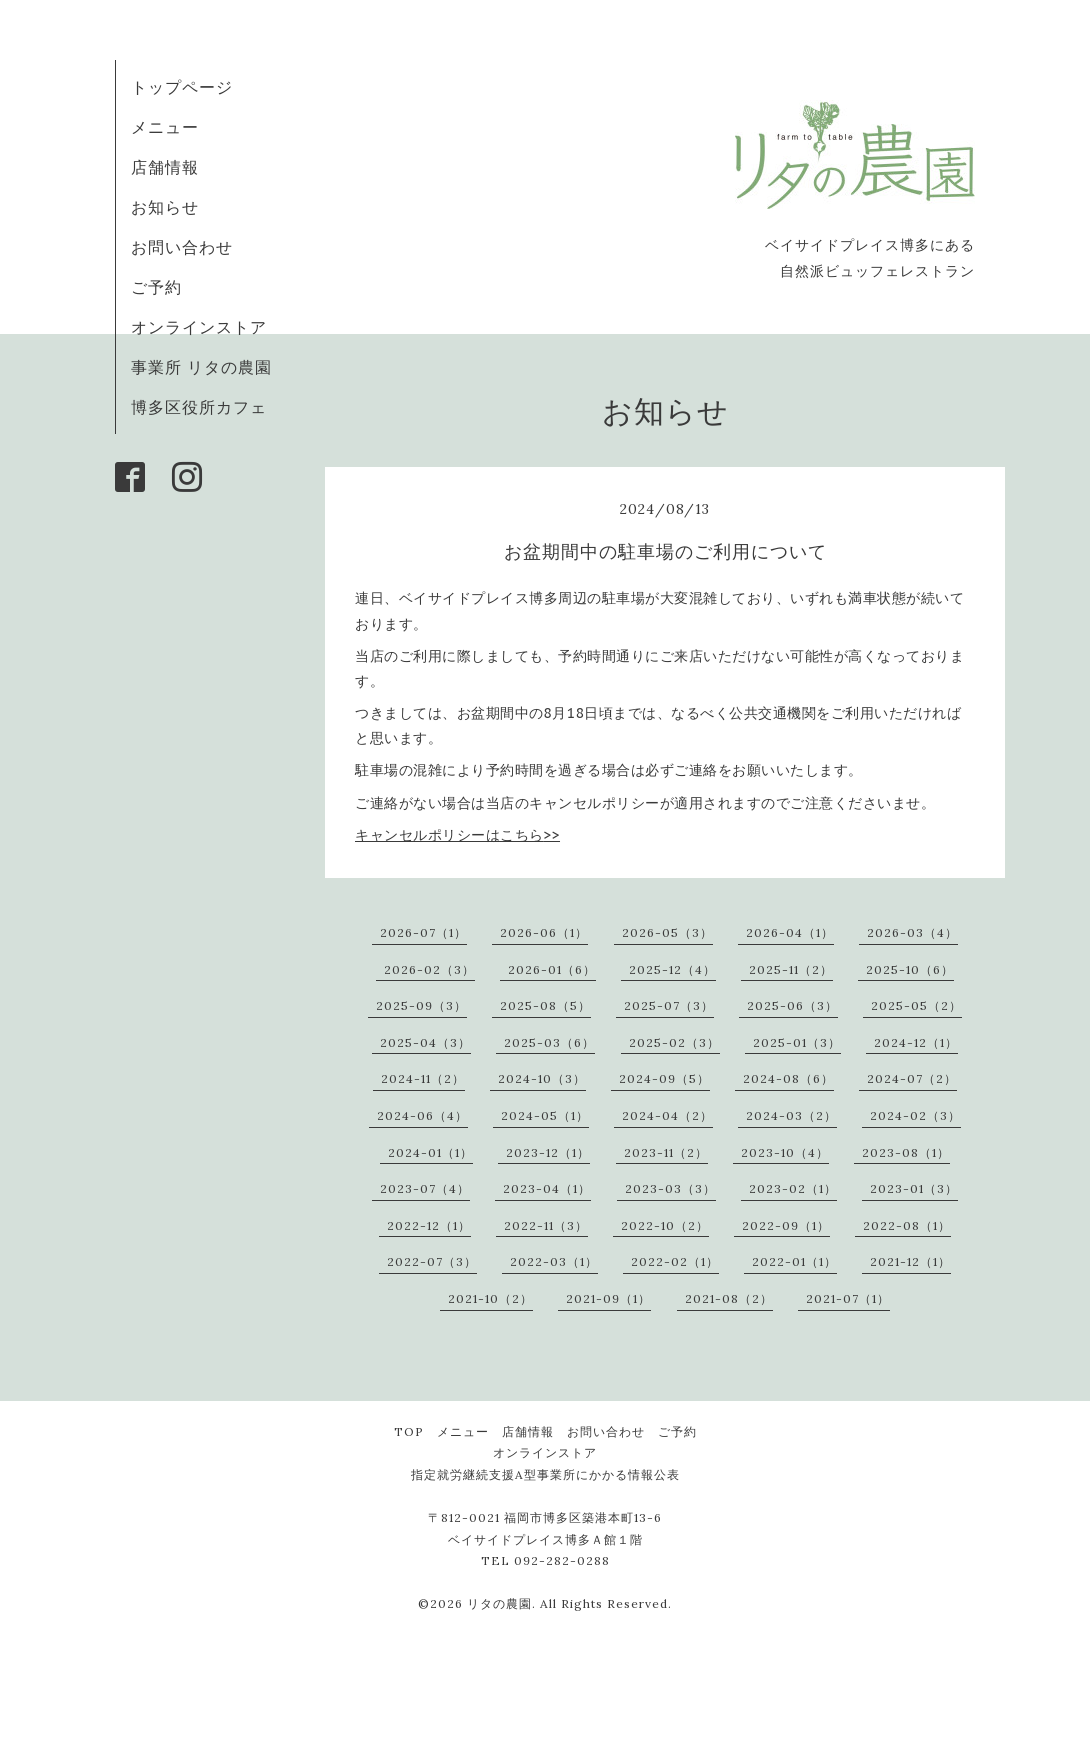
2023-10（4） (785, 1152)
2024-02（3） (915, 1115)
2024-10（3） (542, 1078)
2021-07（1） (848, 1298)
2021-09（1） (608, 1298)
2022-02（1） (675, 1261)
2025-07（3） (669, 1005)
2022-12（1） (429, 1225)
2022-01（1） (794, 1261)
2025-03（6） (549, 1042)
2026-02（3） (429, 969)
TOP (409, 1431)
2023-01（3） (914, 1188)
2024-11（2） (423, 1078)
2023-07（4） (425, 1188)
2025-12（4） (672, 969)
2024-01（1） (430, 1152)
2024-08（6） (788, 1078)
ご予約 (156, 287)
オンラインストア (199, 327)
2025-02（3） (674, 1042)
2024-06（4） (422, 1115)
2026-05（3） (667, 932)
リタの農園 (499, 1603)
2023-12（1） (548, 1152)
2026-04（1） (790, 932)
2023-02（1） (793, 1188)
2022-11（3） (546, 1225)
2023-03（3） (670, 1188)
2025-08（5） (545, 1005)
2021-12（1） (910, 1261)
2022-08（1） (907, 1225)
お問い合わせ (182, 247)
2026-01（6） (552, 969)
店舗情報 (165, 167)
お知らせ (165, 207)
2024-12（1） (916, 1042)
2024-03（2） (791, 1115)
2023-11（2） (666, 1152)
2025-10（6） (910, 969)
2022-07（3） (432, 1261)
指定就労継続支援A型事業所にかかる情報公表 (545, 1474)
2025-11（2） (791, 969)
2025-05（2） (916, 1005)
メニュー (165, 127)
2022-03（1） (554, 1261)
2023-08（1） (906, 1152)
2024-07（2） (912, 1078)
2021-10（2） (490, 1298)
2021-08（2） (729, 1298)
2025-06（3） (792, 1005)
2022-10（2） (665, 1225)
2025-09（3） (421, 1005)
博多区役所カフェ (199, 407)
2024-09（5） (664, 1078)
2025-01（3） (797, 1042)
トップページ (182, 87)
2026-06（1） (544, 932)
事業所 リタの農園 (201, 367)
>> (457, 835)
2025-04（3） (425, 1042)
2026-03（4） (912, 932)
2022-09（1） (786, 1225)
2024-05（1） (545, 1115)
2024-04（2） (667, 1115)
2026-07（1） (423, 932)
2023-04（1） (547, 1188)
